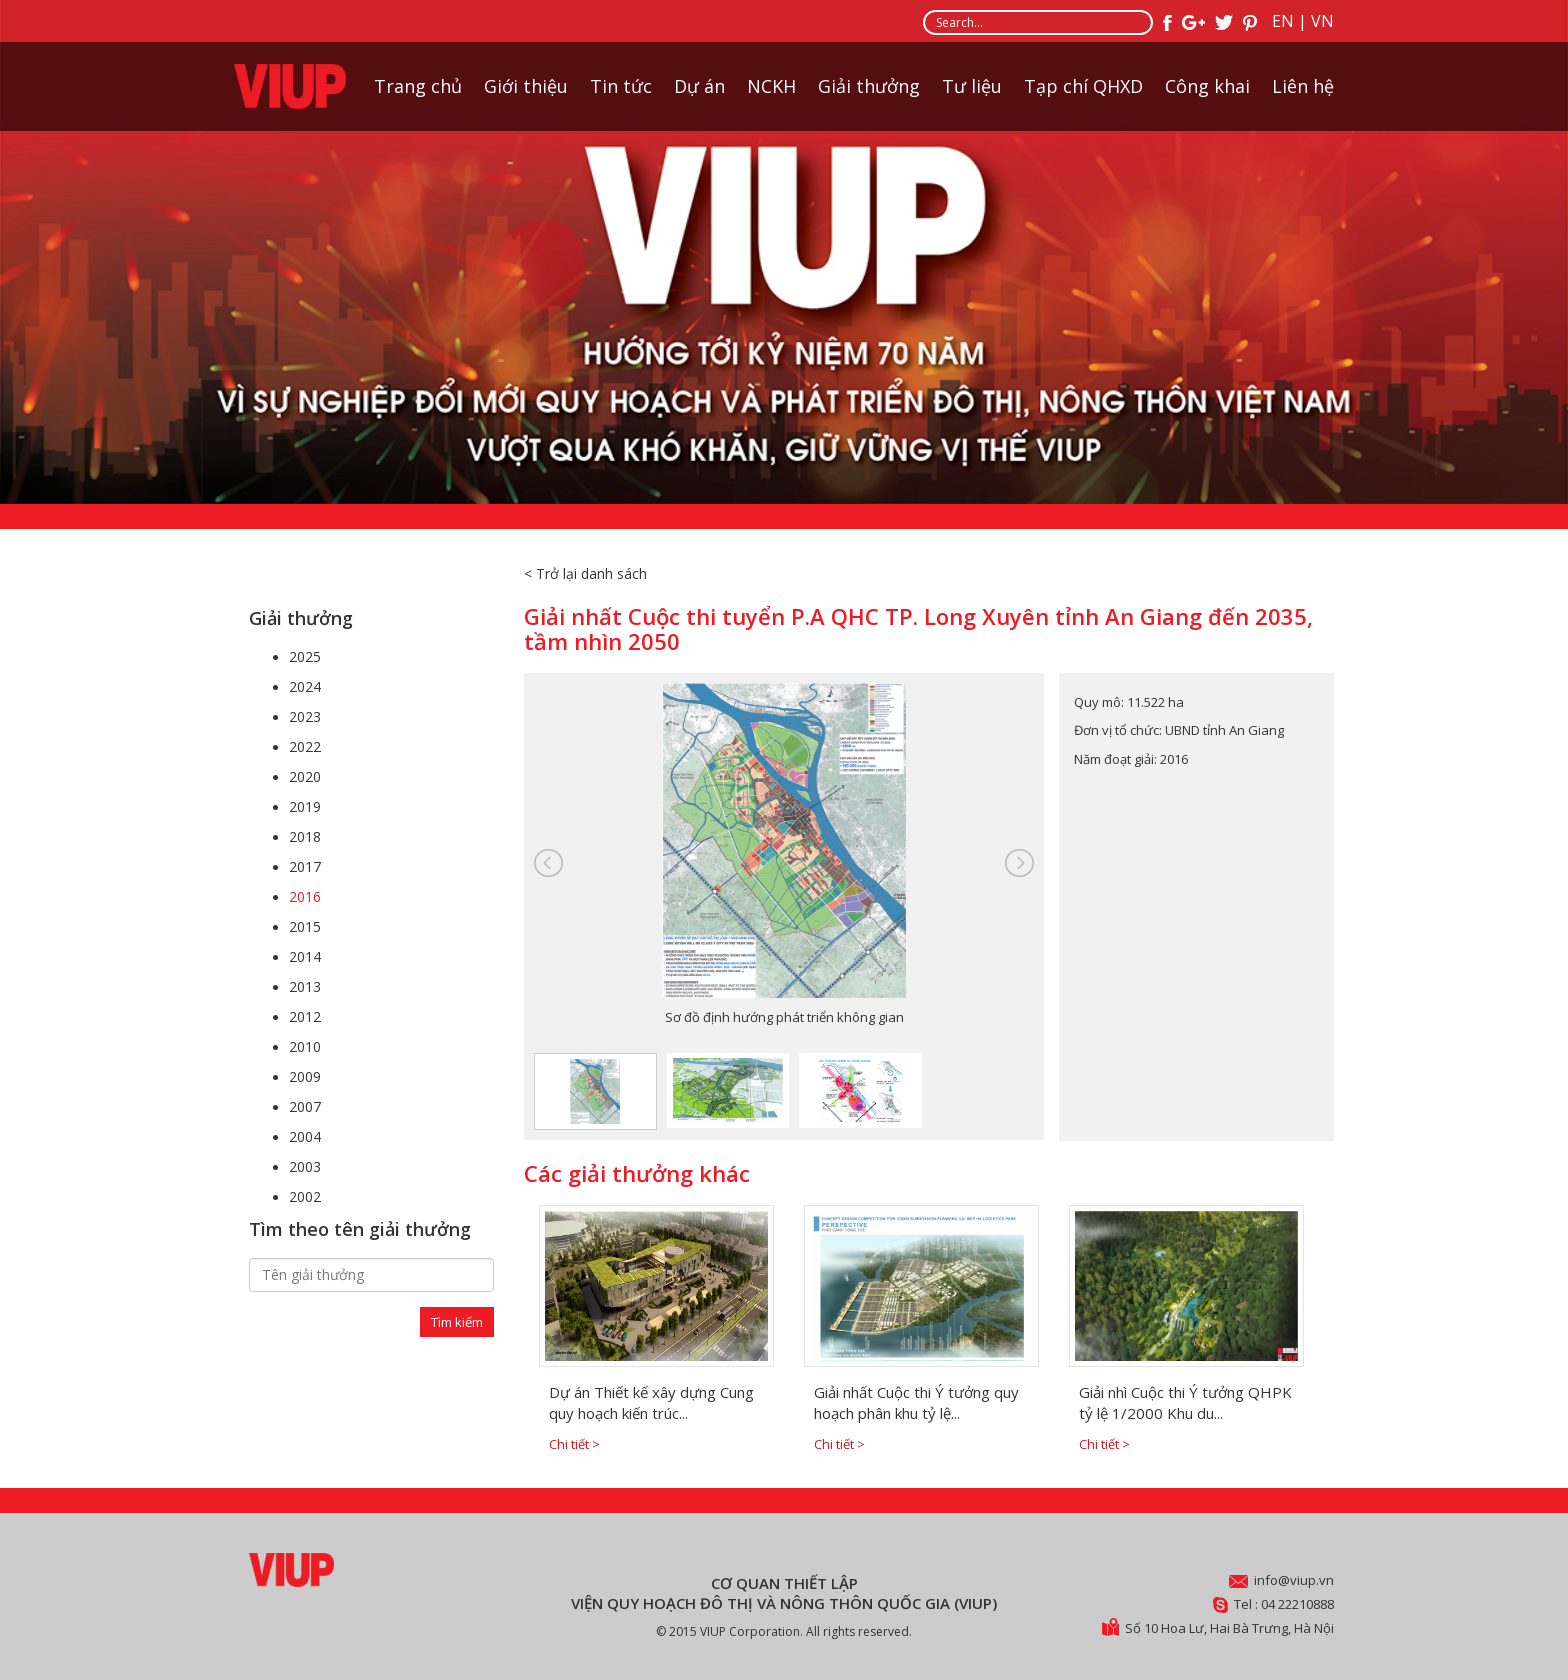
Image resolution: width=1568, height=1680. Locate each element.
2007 (305, 1106)
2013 (305, 986)
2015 (305, 926)
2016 (305, 896)
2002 (305, 1196)
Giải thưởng (869, 86)
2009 (305, 1076)
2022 (305, 746)
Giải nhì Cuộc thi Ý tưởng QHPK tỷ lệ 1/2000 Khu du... (1185, 1402)
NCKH (771, 86)
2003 (305, 1166)
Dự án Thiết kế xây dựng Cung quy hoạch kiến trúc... (651, 1402)
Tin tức (621, 86)
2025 (305, 656)
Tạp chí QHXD (1083, 86)
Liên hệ (1303, 86)
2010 (305, 1046)
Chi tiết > (574, 1444)
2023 (305, 716)
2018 (305, 836)
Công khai (1207, 86)
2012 (305, 1016)
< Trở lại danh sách (585, 573)
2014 (305, 956)
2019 (305, 806)
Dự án (699, 86)
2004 (305, 1136)
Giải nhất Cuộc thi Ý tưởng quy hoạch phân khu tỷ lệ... (916, 1402)
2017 (305, 866)
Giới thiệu (526, 86)
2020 (305, 776)
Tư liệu (972, 86)
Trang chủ (418, 86)
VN (1322, 21)
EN (1283, 21)
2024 (305, 686)
